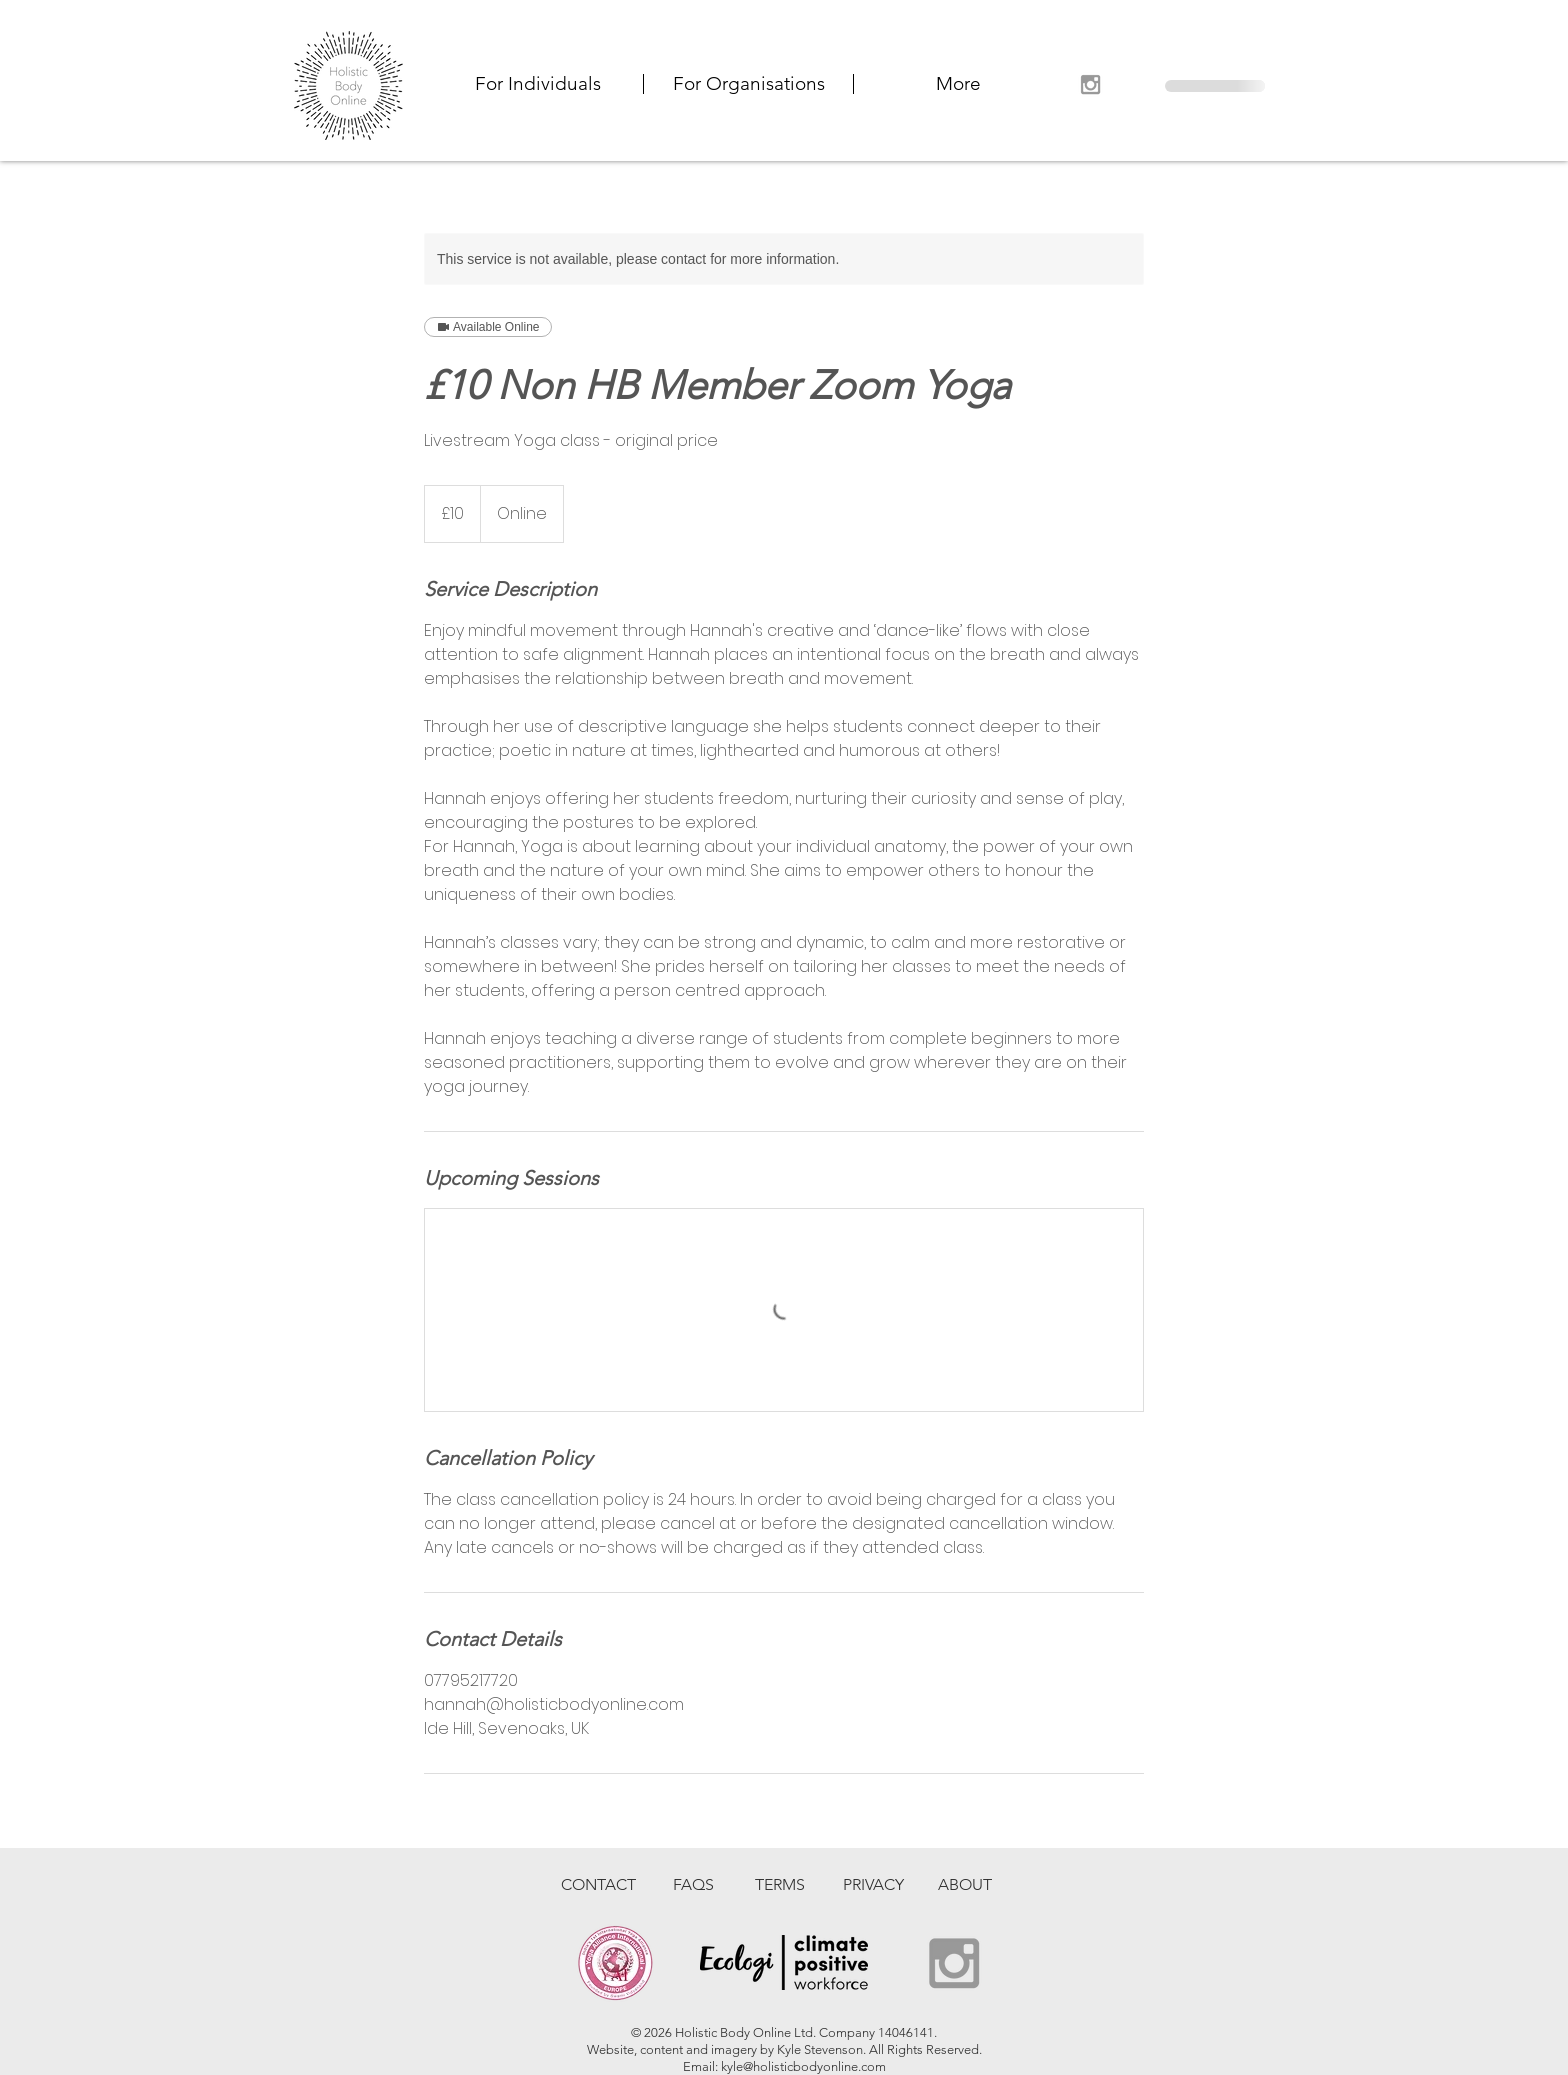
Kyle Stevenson (820, 2049)
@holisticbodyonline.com (814, 2066)
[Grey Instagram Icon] (1090, 84)
